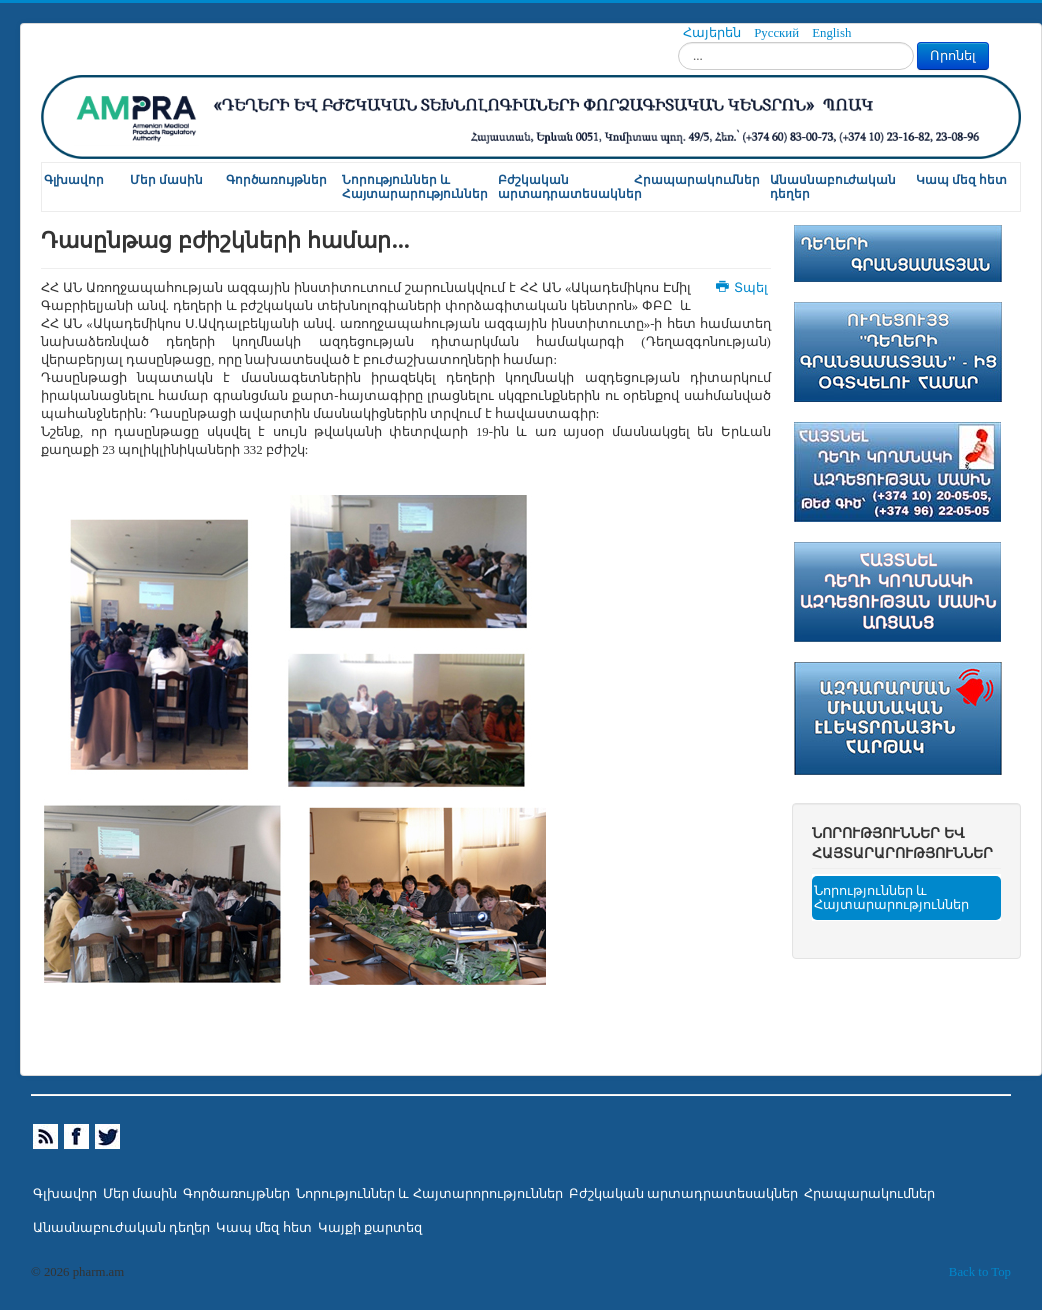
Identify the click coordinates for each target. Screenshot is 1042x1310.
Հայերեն (713, 33)
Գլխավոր (74, 180)
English (831, 33)
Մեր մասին (166, 180)
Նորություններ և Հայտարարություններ (415, 187)
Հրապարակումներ (697, 180)
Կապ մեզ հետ (961, 180)
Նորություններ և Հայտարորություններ (429, 1194)
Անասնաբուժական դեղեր (833, 187)
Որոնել (953, 55)
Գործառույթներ (276, 180)
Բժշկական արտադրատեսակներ (565, 187)
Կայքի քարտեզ (370, 1228)
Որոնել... (678, 42)
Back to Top (980, 1272)
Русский (778, 33)
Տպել (743, 288)
